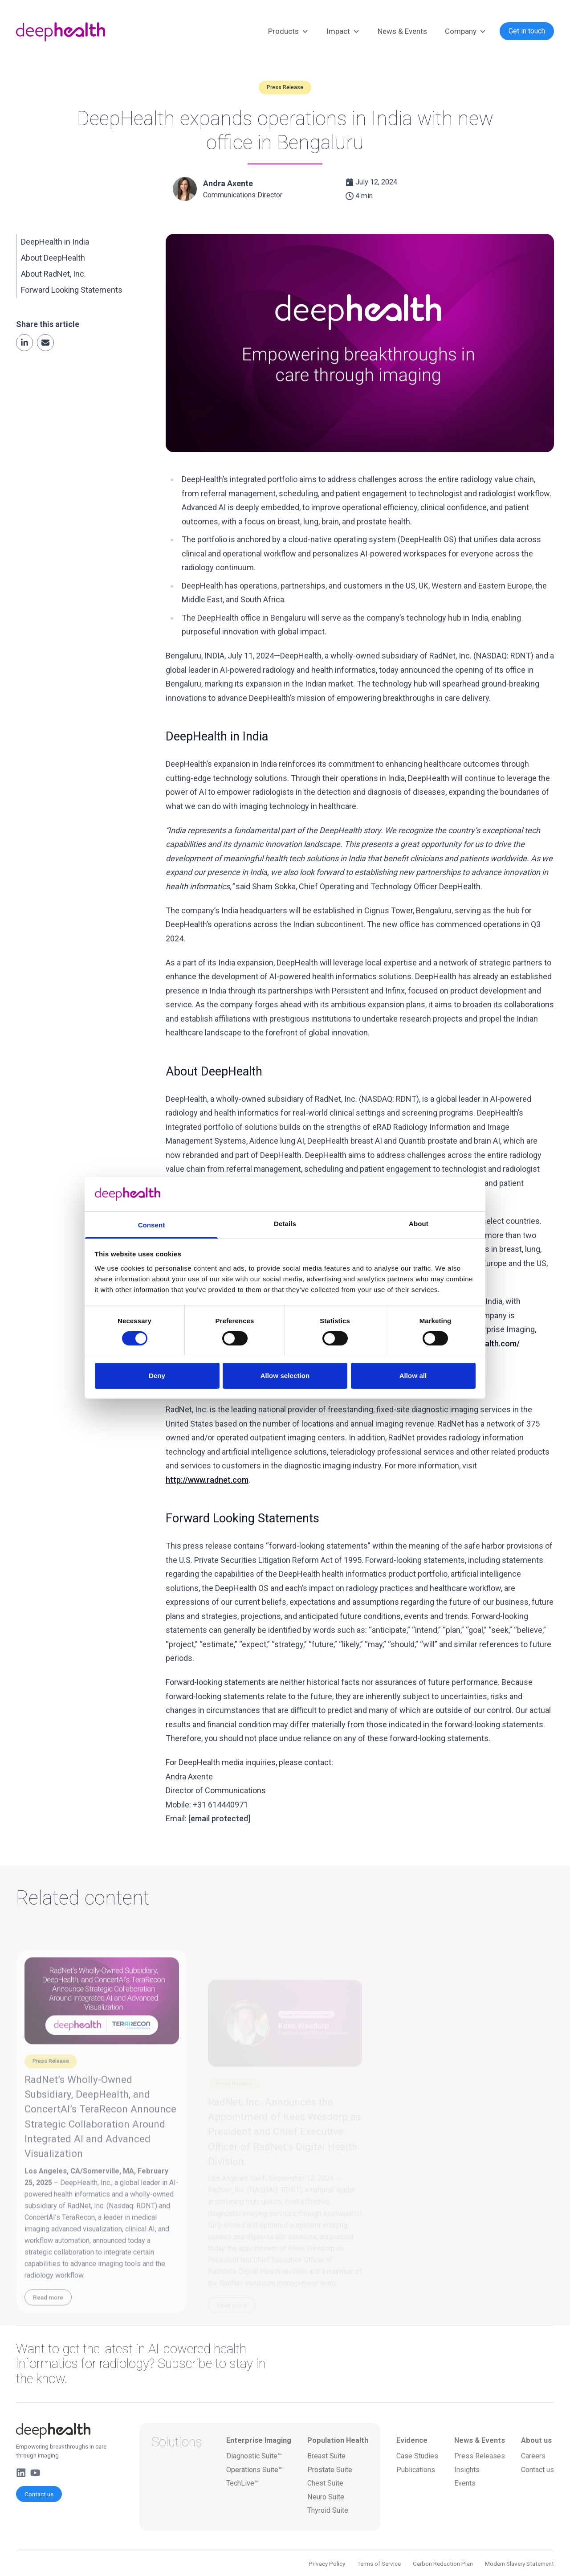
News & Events (402, 31)
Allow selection (285, 1375)
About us (536, 2440)
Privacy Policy (327, 2563)
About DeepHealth (53, 257)
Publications (415, 2470)
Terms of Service (379, 2563)
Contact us (38, 2494)
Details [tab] (285, 1223)
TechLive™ (242, 2483)
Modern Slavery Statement (519, 2563)
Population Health (337, 2440)
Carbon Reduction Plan (443, 2563)
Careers (533, 2456)
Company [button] (465, 31)
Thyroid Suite (327, 2510)
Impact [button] (343, 31)
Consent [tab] (151, 1225)
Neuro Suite (325, 2497)
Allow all (413, 1375)
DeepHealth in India (55, 241)
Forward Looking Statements (71, 289)
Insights (467, 2470)
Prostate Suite (329, 2470)
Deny (157, 1375)
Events (465, 2483)
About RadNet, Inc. (53, 273)
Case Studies (417, 2456)
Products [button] (288, 31)
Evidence (412, 2440)
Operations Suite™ (254, 2470)
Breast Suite (326, 2456)
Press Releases (479, 2456)
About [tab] (418, 1223)
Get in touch (527, 31)
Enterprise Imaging (258, 2440)
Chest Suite (325, 2483)
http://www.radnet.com (207, 1479)
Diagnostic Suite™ (254, 2456)
